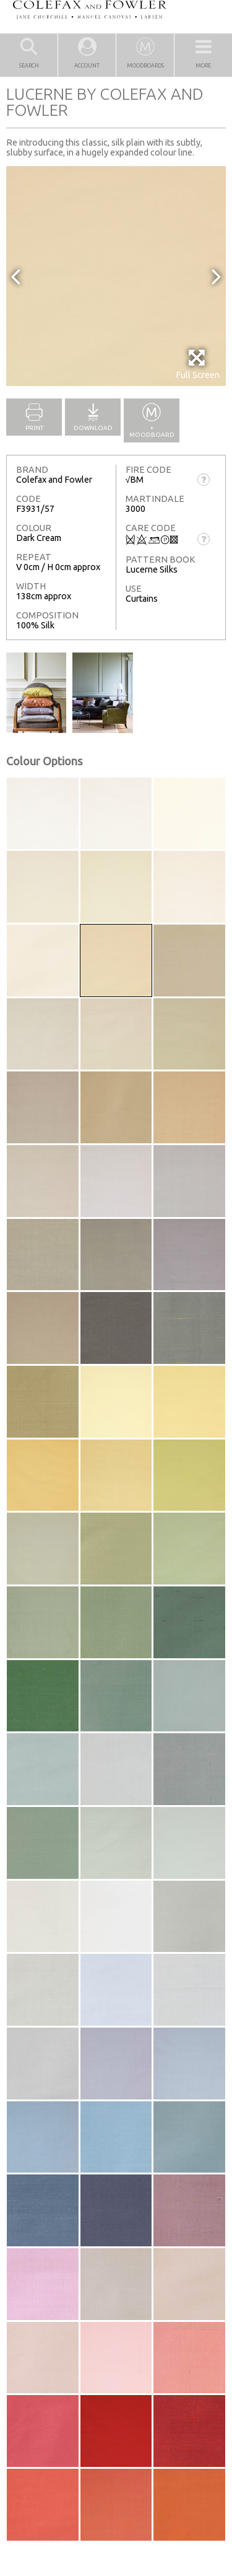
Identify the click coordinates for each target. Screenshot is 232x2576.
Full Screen (198, 364)
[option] (116, 276)
